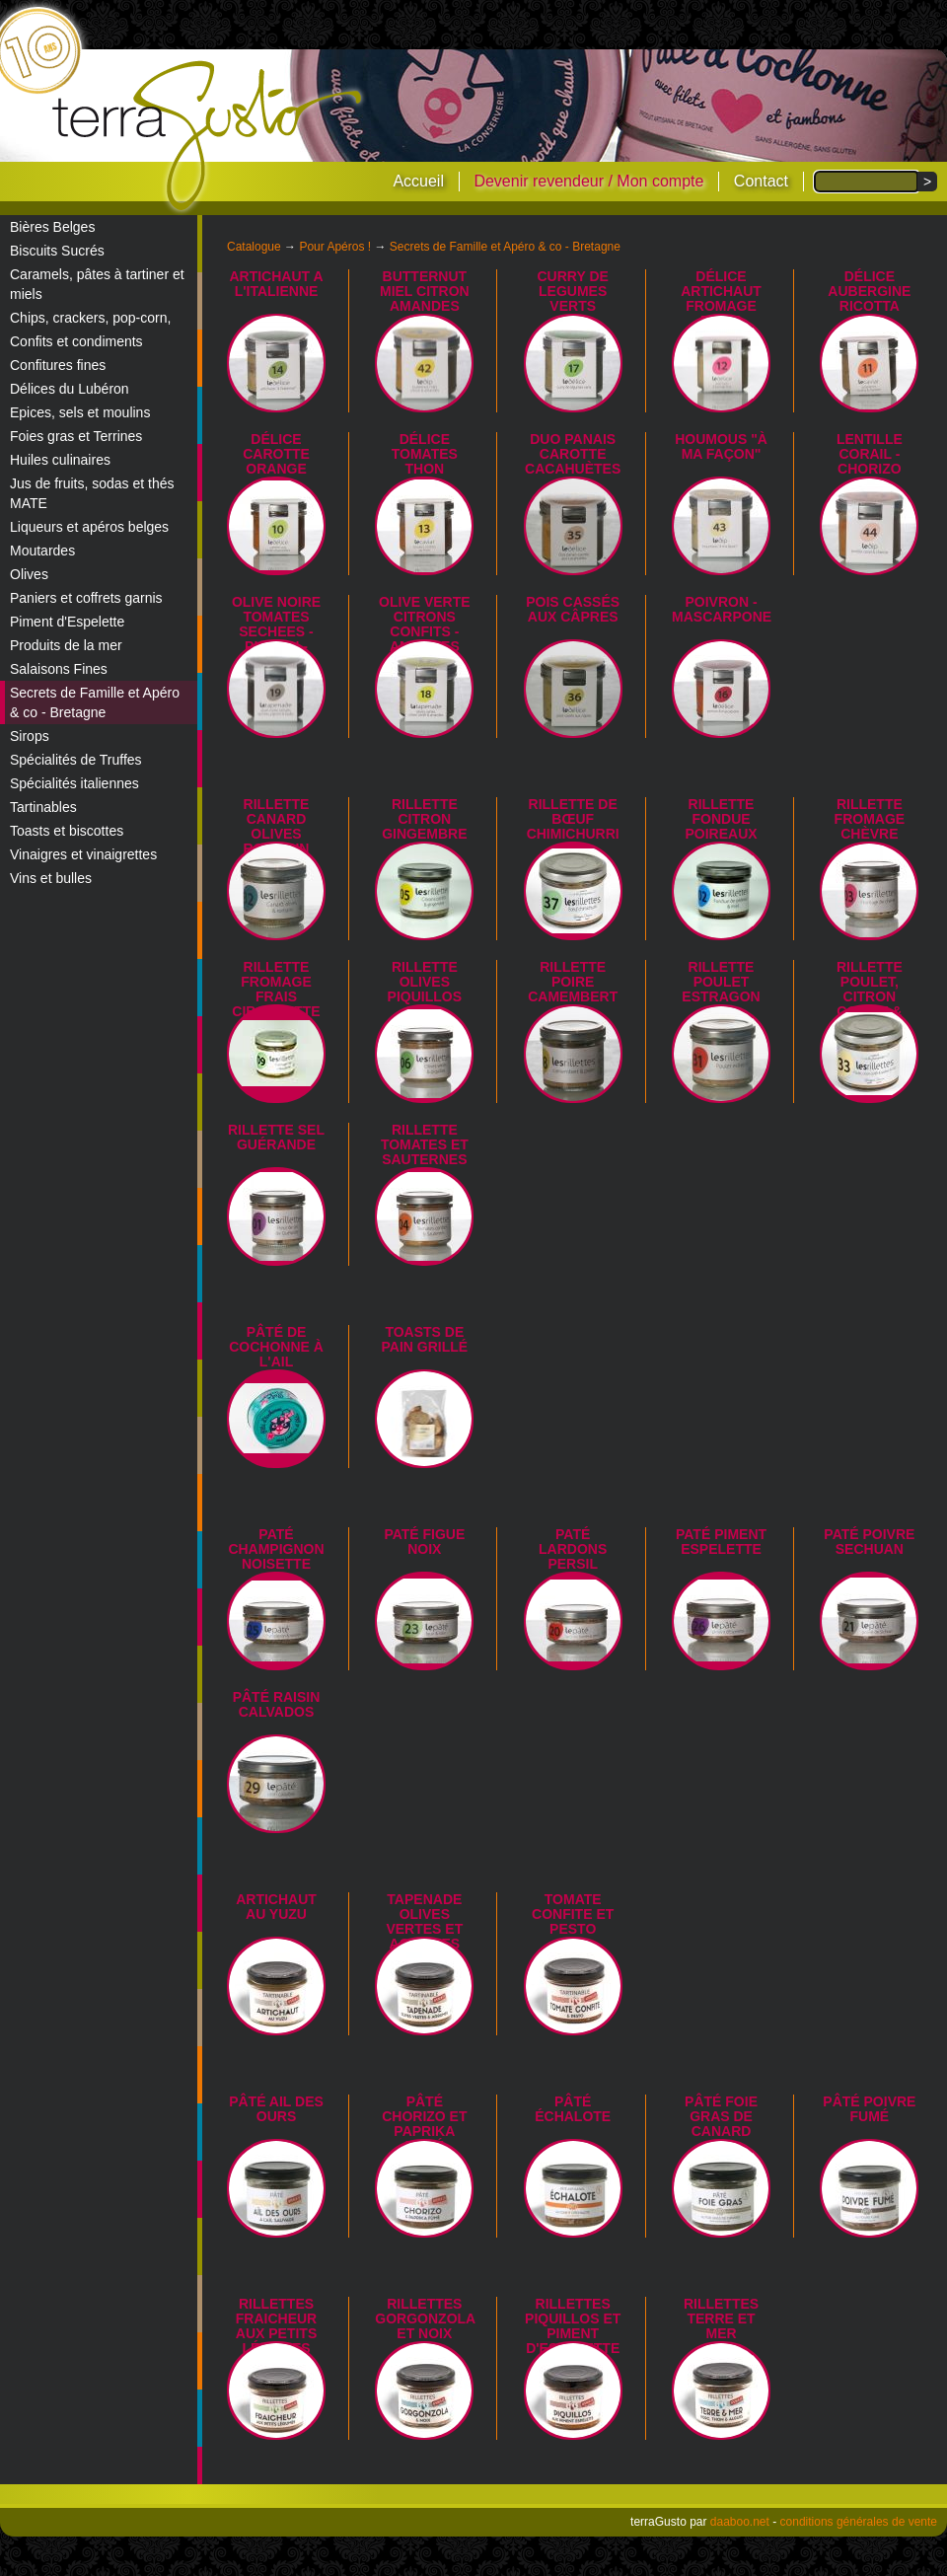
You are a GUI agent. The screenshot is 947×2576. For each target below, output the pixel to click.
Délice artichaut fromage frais (721, 298)
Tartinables (43, 807)
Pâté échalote (573, 2109)
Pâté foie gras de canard (721, 2116)
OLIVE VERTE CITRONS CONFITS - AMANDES (425, 624)
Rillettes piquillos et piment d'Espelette (572, 2326)
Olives (29, 574)
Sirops (29, 736)
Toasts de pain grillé (425, 1339)
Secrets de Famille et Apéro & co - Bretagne (95, 702)
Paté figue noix (424, 1541)
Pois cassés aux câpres (572, 609)
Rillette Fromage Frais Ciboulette (276, 989)
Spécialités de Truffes (76, 760)
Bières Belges (52, 227)
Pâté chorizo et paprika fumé (424, 2124)
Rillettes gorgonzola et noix (425, 2318)
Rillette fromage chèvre (870, 819)
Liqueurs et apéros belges (89, 527)
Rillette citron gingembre (424, 819)
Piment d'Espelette (67, 621)
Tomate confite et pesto (573, 1914)
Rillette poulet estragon (721, 981)
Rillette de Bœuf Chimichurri (573, 819)
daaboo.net (739, 2522)
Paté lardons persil (573, 1549)
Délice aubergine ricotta (869, 291)
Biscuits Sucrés (57, 250)
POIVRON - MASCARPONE (721, 609)
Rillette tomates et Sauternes (425, 1144)
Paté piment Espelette (721, 1541)
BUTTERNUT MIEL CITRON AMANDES (425, 291)
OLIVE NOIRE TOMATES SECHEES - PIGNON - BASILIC (276, 631)
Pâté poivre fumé (869, 2109)
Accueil (418, 181)
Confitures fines (58, 365)
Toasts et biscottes (66, 831)
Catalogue (254, 247)
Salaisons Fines (59, 669)
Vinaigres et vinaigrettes (83, 854)
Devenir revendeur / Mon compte (588, 181)
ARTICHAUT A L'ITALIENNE (276, 283)
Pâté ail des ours (276, 2109)
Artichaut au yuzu (276, 1906)
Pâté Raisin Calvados (277, 1704)
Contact (761, 181)
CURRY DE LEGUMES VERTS (573, 291)
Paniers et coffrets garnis (86, 598)
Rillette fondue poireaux (721, 819)
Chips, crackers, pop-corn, (90, 318)
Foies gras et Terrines (76, 436)
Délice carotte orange (276, 454)
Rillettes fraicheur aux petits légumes (276, 2326)
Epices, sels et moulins (80, 412)
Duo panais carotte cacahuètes (572, 454)
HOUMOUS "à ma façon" (721, 446)
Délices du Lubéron (69, 389)
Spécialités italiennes (74, 783)
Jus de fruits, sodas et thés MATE (92, 493)
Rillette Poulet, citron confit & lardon (870, 996)
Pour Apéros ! (335, 247)
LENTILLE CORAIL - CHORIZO (870, 454)
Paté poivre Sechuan (869, 1541)
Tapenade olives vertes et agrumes (424, 1921)
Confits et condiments (76, 341)
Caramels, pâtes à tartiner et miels (97, 284)
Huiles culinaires (60, 460)
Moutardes (42, 550)
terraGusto (208, 136)
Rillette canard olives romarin (277, 826)
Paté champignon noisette (276, 1549)
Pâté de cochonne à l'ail (276, 1346)
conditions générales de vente (858, 2522)
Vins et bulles (51, 878)
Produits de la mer (66, 645)
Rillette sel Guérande (276, 1137)
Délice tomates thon (425, 454)
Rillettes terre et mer (721, 2318)
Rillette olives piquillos (425, 981)
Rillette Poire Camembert (573, 981)
